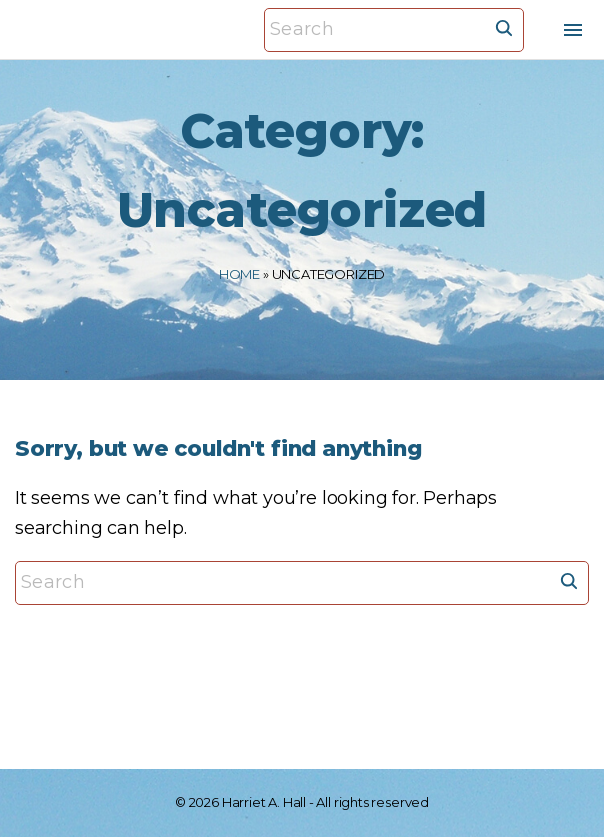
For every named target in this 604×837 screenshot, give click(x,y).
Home (239, 274)
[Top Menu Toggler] (573, 30)
